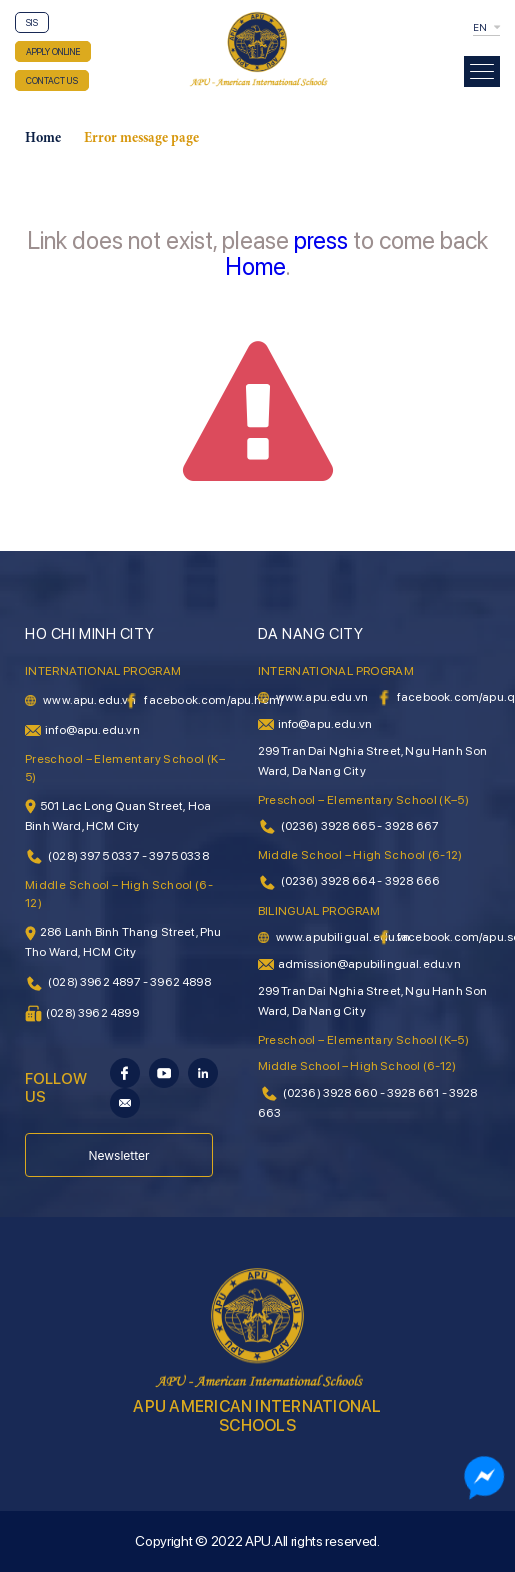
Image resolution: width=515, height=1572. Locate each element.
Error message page (141, 139)
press (321, 240)
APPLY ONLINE (53, 51)
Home (43, 139)
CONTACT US (52, 80)
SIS (32, 22)
